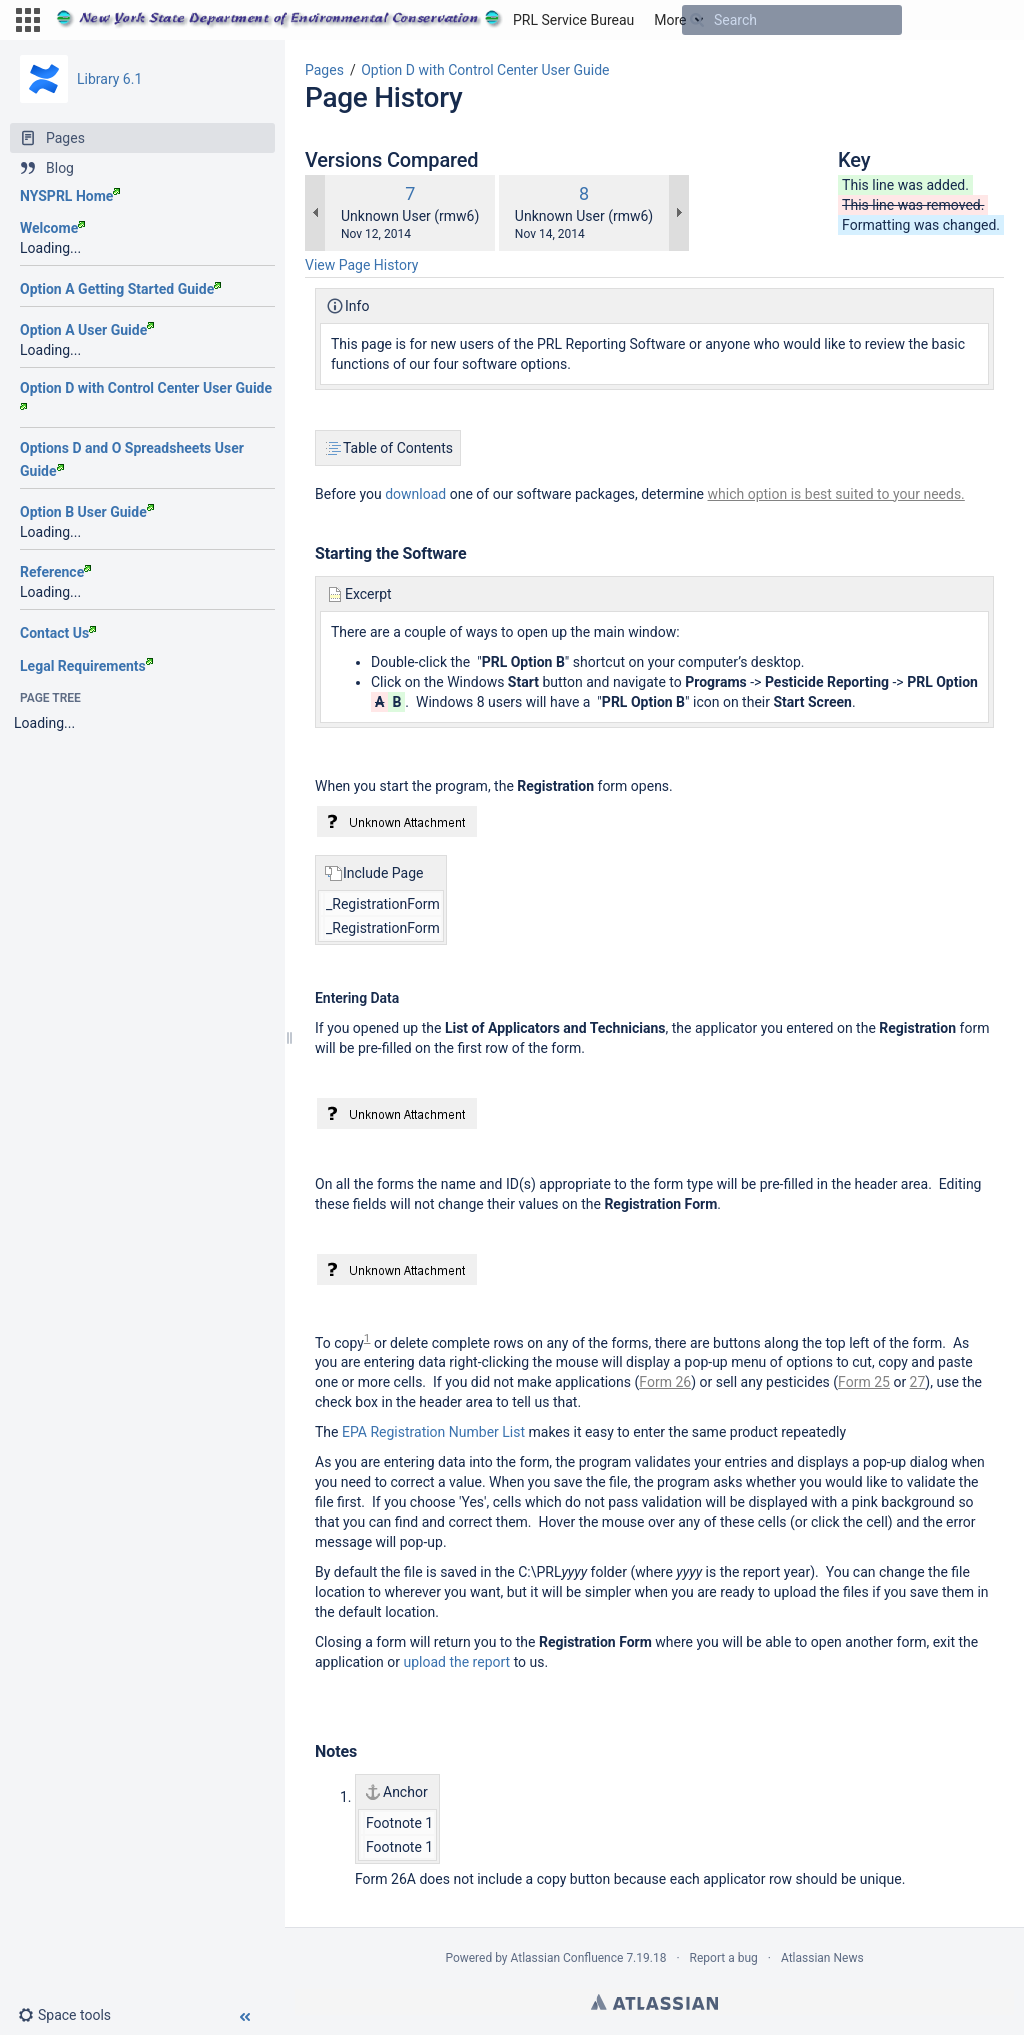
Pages (324, 70)
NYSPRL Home (70, 196)
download (415, 494)
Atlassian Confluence (567, 1958)
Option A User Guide (87, 330)
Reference (55, 572)
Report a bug (724, 1958)
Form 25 (864, 1382)
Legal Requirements (86, 666)
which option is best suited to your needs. (836, 494)
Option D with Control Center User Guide (485, 70)
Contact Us (58, 633)
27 (918, 1382)
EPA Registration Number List (433, 1432)
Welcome (52, 228)
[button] (28, 20)
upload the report (456, 1662)
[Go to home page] (345, 20)
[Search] (697, 20)
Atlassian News (822, 1958)
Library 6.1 (109, 79)
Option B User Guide (87, 512)
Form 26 (665, 1382)
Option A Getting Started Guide (120, 289)
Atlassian (654, 2002)
